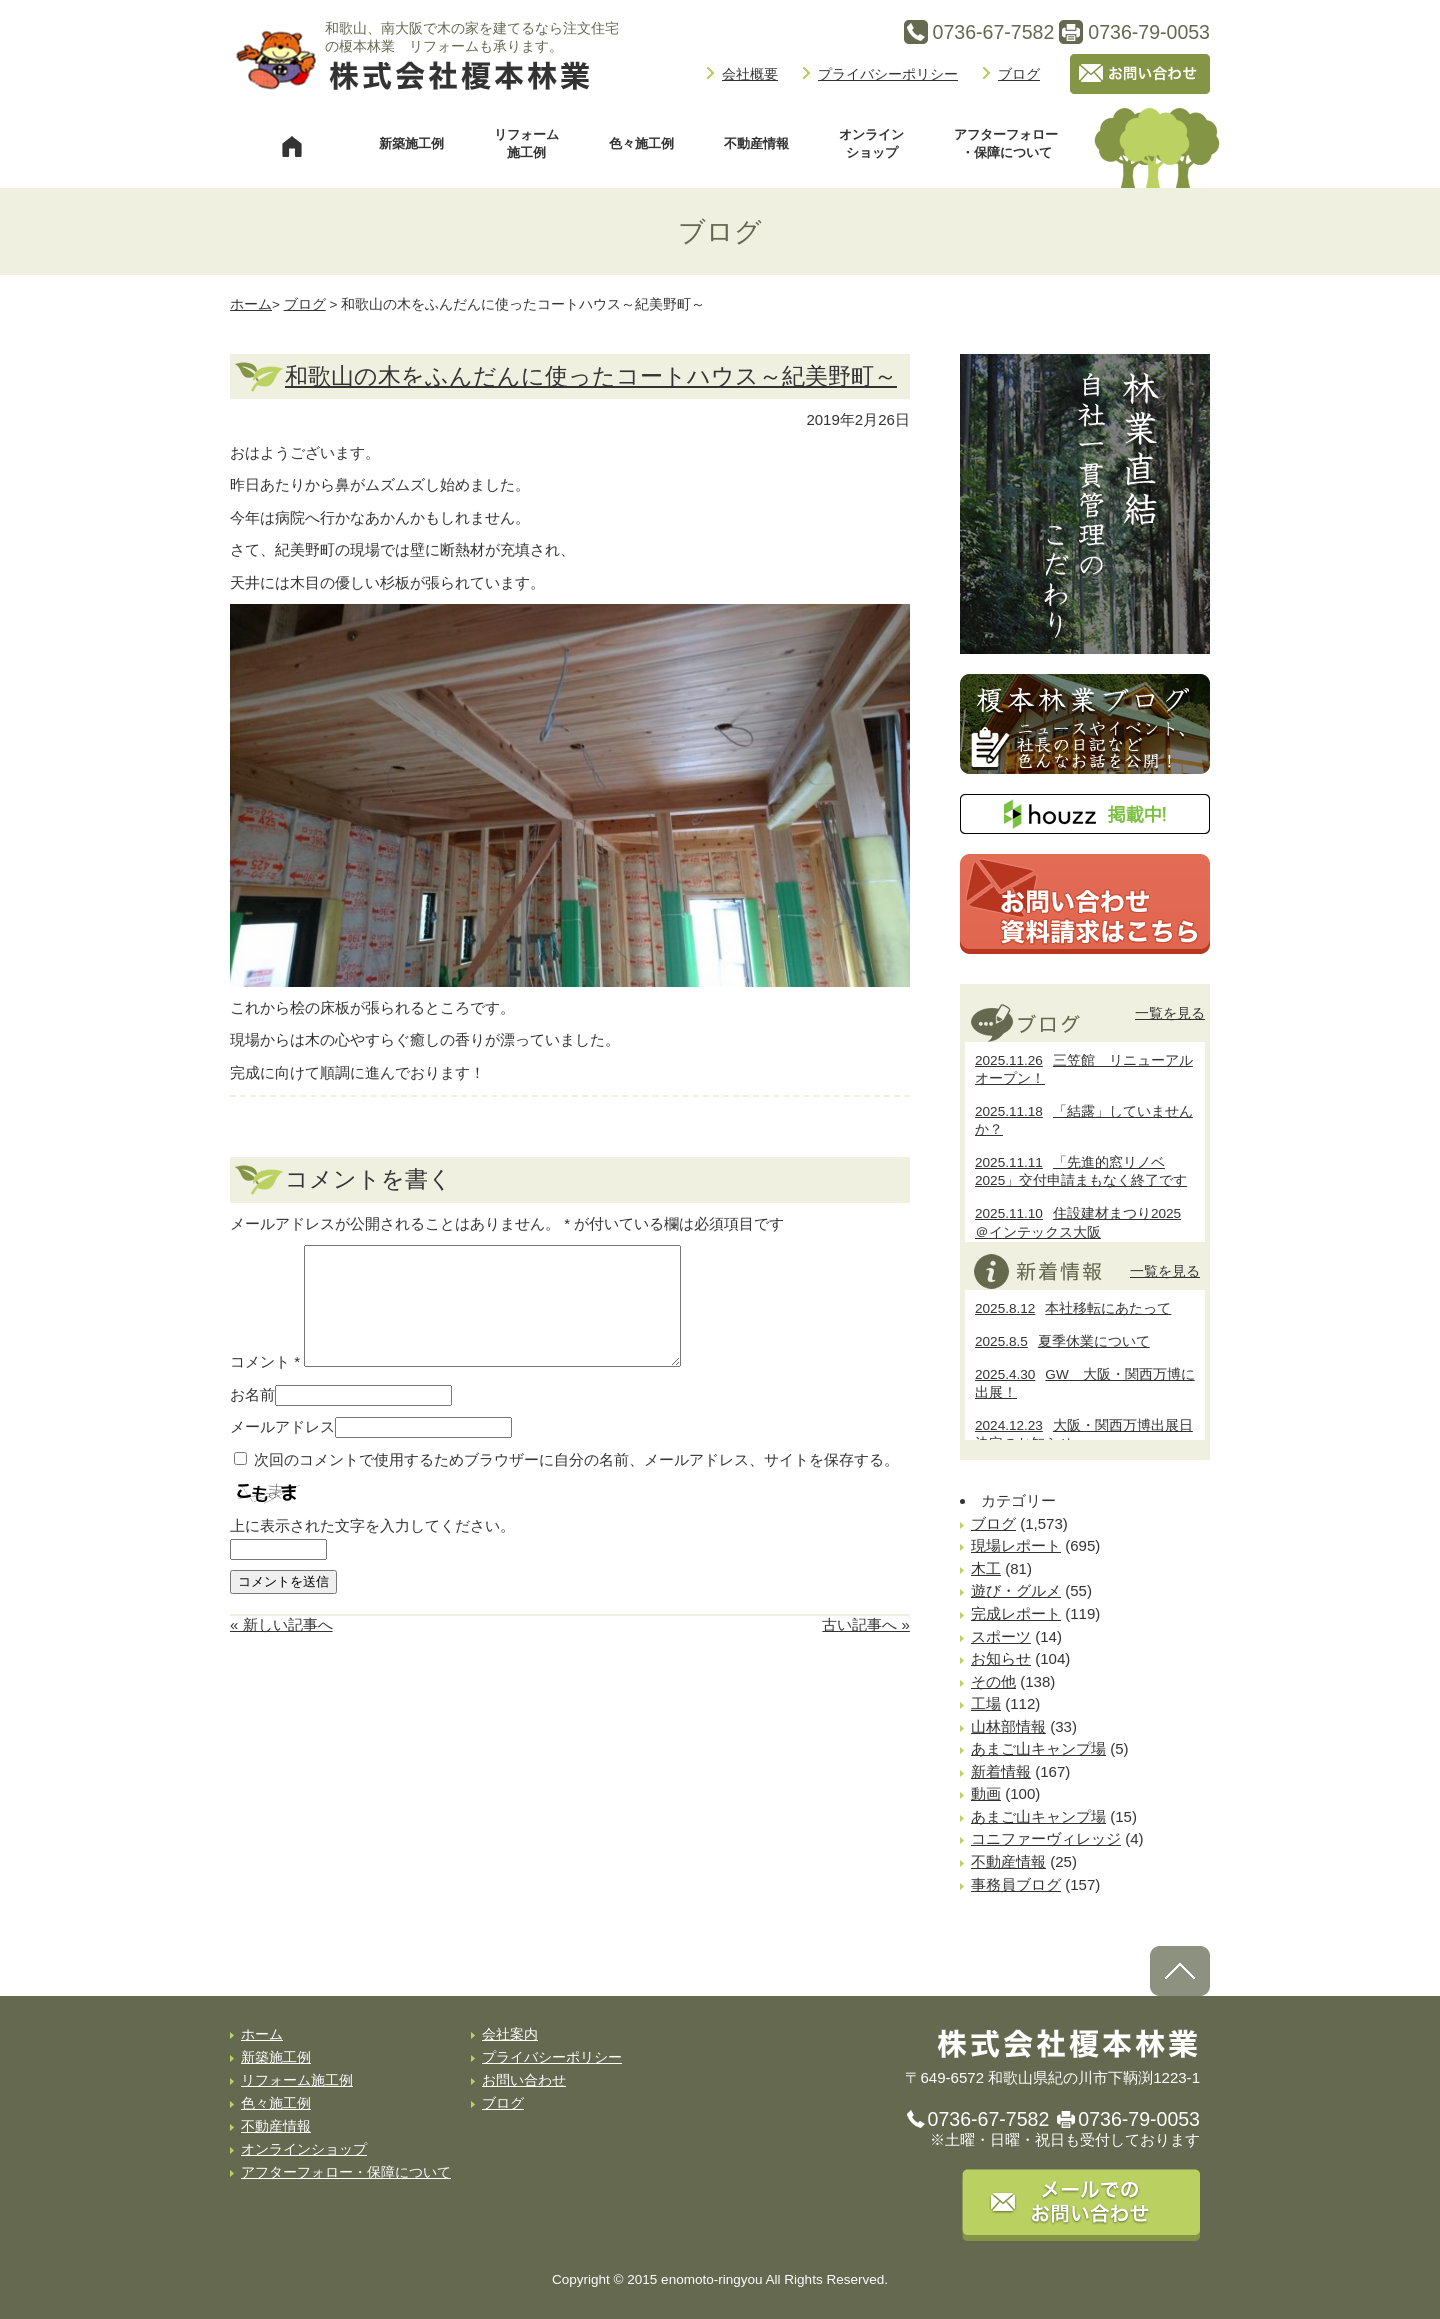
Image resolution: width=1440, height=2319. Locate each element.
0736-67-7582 (989, 2119)
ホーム (251, 304)
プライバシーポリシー (888, 74)
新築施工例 (411, 143)
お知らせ (1001, 1658)
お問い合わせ (524, 2080)
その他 (993, 1681)
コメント (265, 1385)
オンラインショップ (871, 143)
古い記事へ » (866, 1648)
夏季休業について (1062, 1341)
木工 (986, 1568)
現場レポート (1016, 1545)
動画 (986, 1793)
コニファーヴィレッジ (1046, 1838)
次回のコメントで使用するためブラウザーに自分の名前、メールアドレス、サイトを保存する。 (576, 1483)
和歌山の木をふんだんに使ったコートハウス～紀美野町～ (591, 376)
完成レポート (1016, 1613)
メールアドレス (282, 1450)
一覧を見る (1170, 1013)
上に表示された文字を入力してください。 (372, 1549)
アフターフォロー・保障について (1006, 143)
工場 (986, 1703)
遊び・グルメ (1016, 1590)
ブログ (1019, 74)
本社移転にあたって (1073, 1308)
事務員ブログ (1016, 1884)
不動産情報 (756, 143)
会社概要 (750, 74)
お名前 (252, 1418)
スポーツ (1001, 1636)
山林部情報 (1008, 1726)
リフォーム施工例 (526, 143)
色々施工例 (641, 143)
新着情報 (1001, 1771)
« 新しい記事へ (281, 1648)
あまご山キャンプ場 (1038, 1748)
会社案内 (510, 2034)
